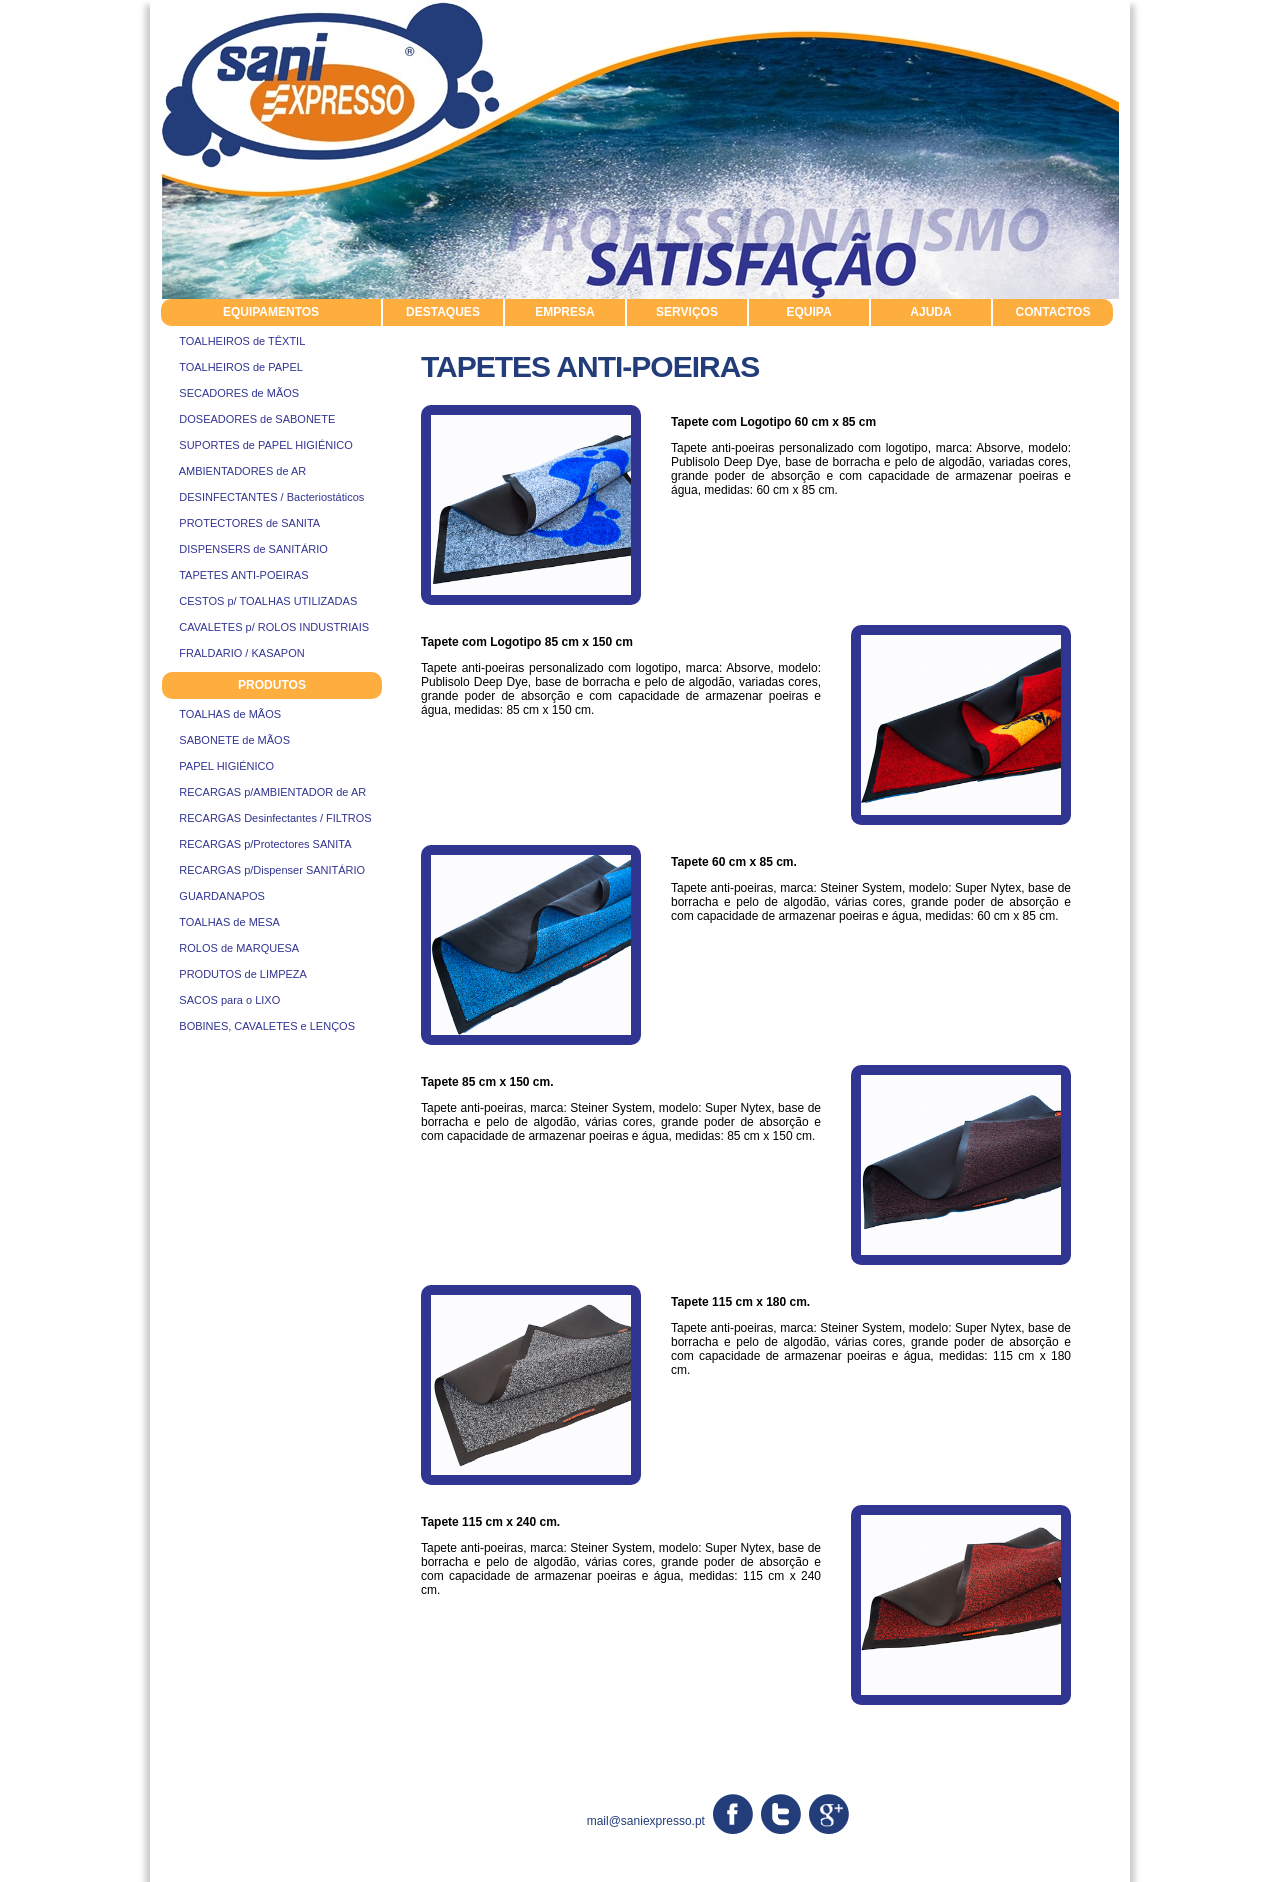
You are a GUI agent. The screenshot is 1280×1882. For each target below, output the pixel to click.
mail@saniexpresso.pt (646, 1821)
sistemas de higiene (352, 1731)
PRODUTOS (272, 685)
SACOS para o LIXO (220, 1000)
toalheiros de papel (713, 1731)
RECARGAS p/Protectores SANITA (256, 844)
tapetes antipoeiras (1026, 1731)
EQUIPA (808, 312)
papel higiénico (561, 1713)
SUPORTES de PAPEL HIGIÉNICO (257, 445)
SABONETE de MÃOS (225, 740)
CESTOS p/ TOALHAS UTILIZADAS (259, 601)
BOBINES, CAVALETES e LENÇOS (258, 1026)
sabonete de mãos (1000, 1713)
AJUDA (930, 312)
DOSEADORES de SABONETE (248, 419)
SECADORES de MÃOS (230, 393)
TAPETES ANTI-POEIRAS (235, 575)
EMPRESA (564, 312)
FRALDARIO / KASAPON (233, 653)
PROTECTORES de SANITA (240, 523)
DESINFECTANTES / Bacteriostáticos (262, 497)
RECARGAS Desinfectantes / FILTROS (266, 818)
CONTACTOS (1053, 312)
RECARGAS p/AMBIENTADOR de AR (263, 792)
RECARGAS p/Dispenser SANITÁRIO (263, 870)
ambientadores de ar (420, 1713)
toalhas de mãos (208, 1731)
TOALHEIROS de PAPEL (232, 367)
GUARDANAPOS (213, 896)
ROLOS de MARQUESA (230, 948)
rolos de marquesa (854, 1713)
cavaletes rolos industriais (241, 1713)
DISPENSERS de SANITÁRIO (244, 549)
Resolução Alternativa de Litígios (960, 1870)
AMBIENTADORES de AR (233, 471)
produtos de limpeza (701, 1713)
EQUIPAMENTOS (271, 312)
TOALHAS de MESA (220, 922)
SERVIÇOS (687, 312)
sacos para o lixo (210, 1749)
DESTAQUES (443, 312)
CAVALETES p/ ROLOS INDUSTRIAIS (265, 627)
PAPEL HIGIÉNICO (217, 766)
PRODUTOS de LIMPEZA (234, 974)
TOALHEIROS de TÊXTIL (233, 341)
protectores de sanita (870, 1731)
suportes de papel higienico (534, 1731)
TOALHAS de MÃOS (221, 714)
